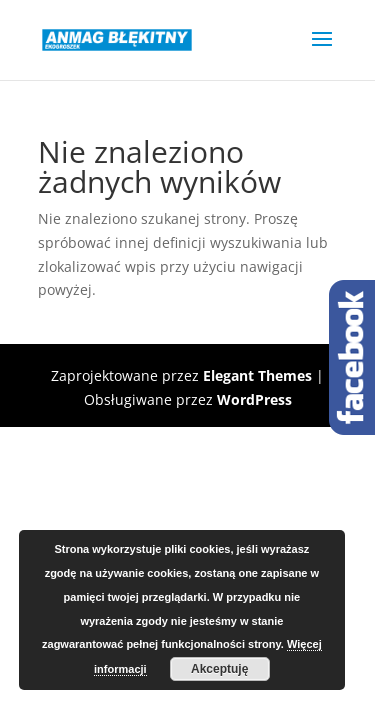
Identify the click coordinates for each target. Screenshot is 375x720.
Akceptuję (219, 669)
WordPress (254, 399)
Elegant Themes (257, 375)
